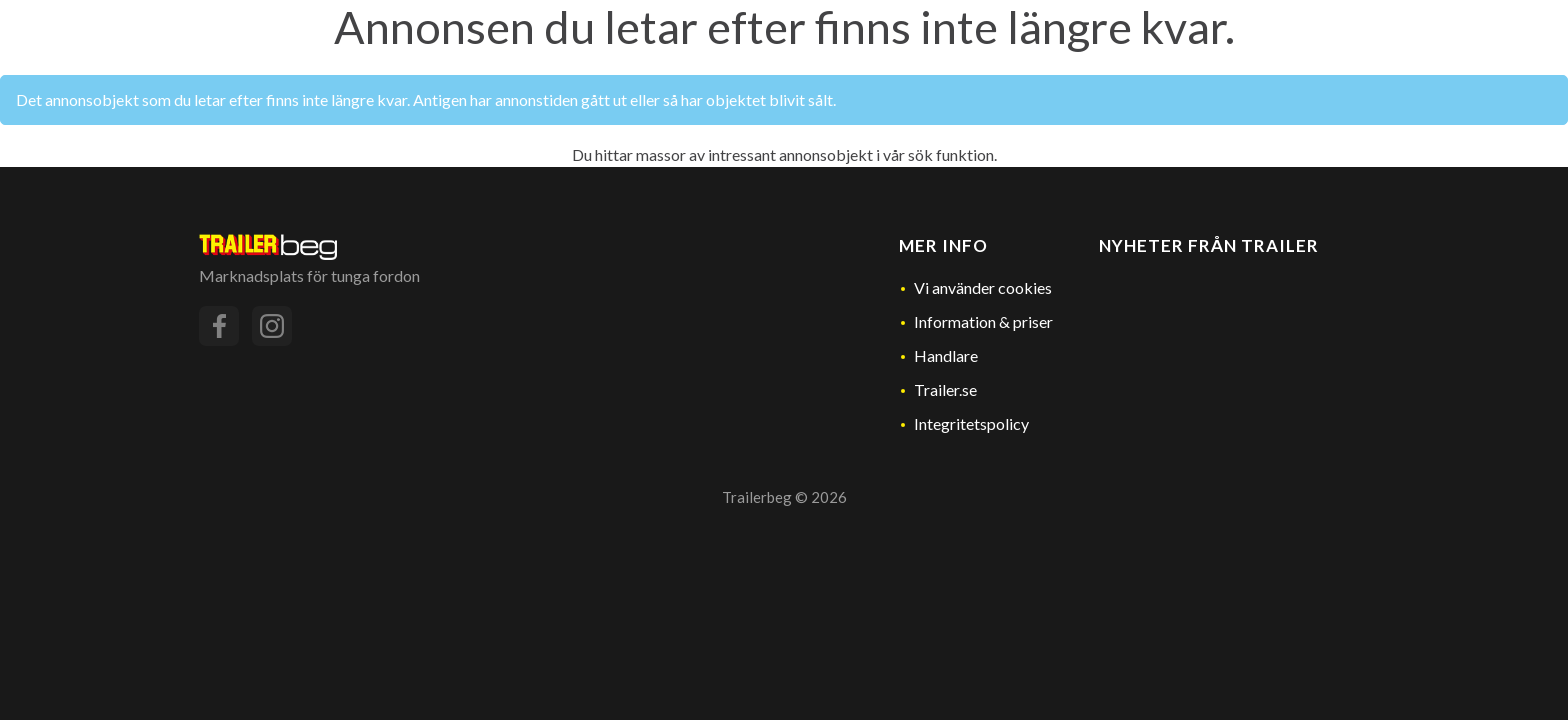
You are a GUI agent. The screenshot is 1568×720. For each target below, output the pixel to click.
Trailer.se (945, 389)
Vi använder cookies (983, 287)
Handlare (946, 355)
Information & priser (983, 321)
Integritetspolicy (971, 423)
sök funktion (951, 154)
